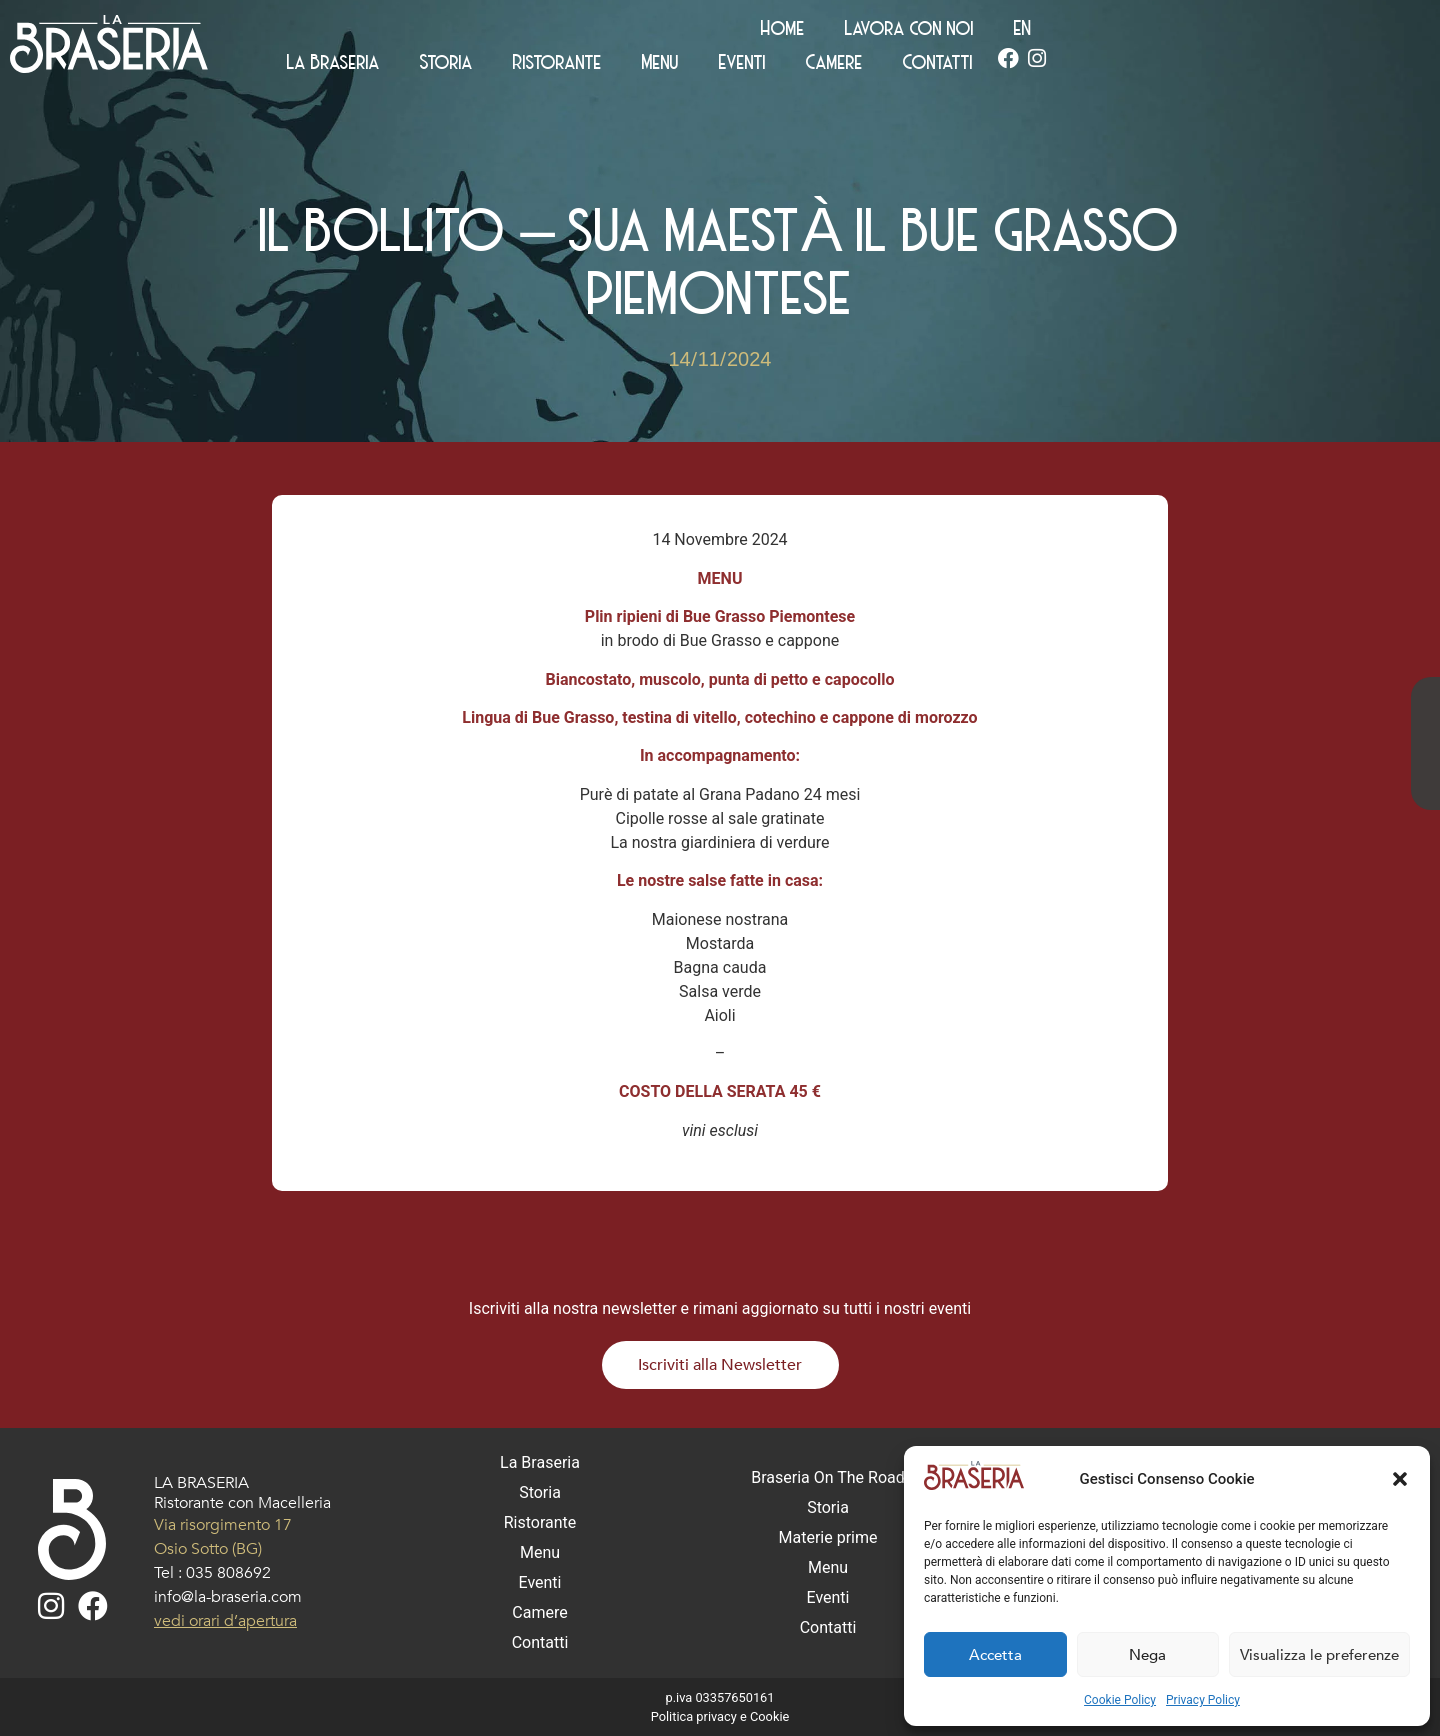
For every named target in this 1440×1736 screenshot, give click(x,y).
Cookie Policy (1120, 1700)
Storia (791, 66)
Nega (1147, 1655)
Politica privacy (694, 1716)
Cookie (769, 1716)
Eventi (1087, 66)
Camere (1179, 66)
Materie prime (828, 1537)
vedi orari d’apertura (225, 1621)
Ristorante (902, 66)
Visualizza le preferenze (1319, 1655)
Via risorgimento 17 (223, 1525)
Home (1127, 32)
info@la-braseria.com (228, 1597)
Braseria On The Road (828, 1477)
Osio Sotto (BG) (208, 1549)
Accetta (995, 1655)
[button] (1400, 1479)
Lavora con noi (1253, 32)
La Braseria (678, 66)
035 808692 (228, 1573)
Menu (1005, 66)
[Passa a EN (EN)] (1367, 32)
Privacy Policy (1203, 1700)
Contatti (1283, 66)
